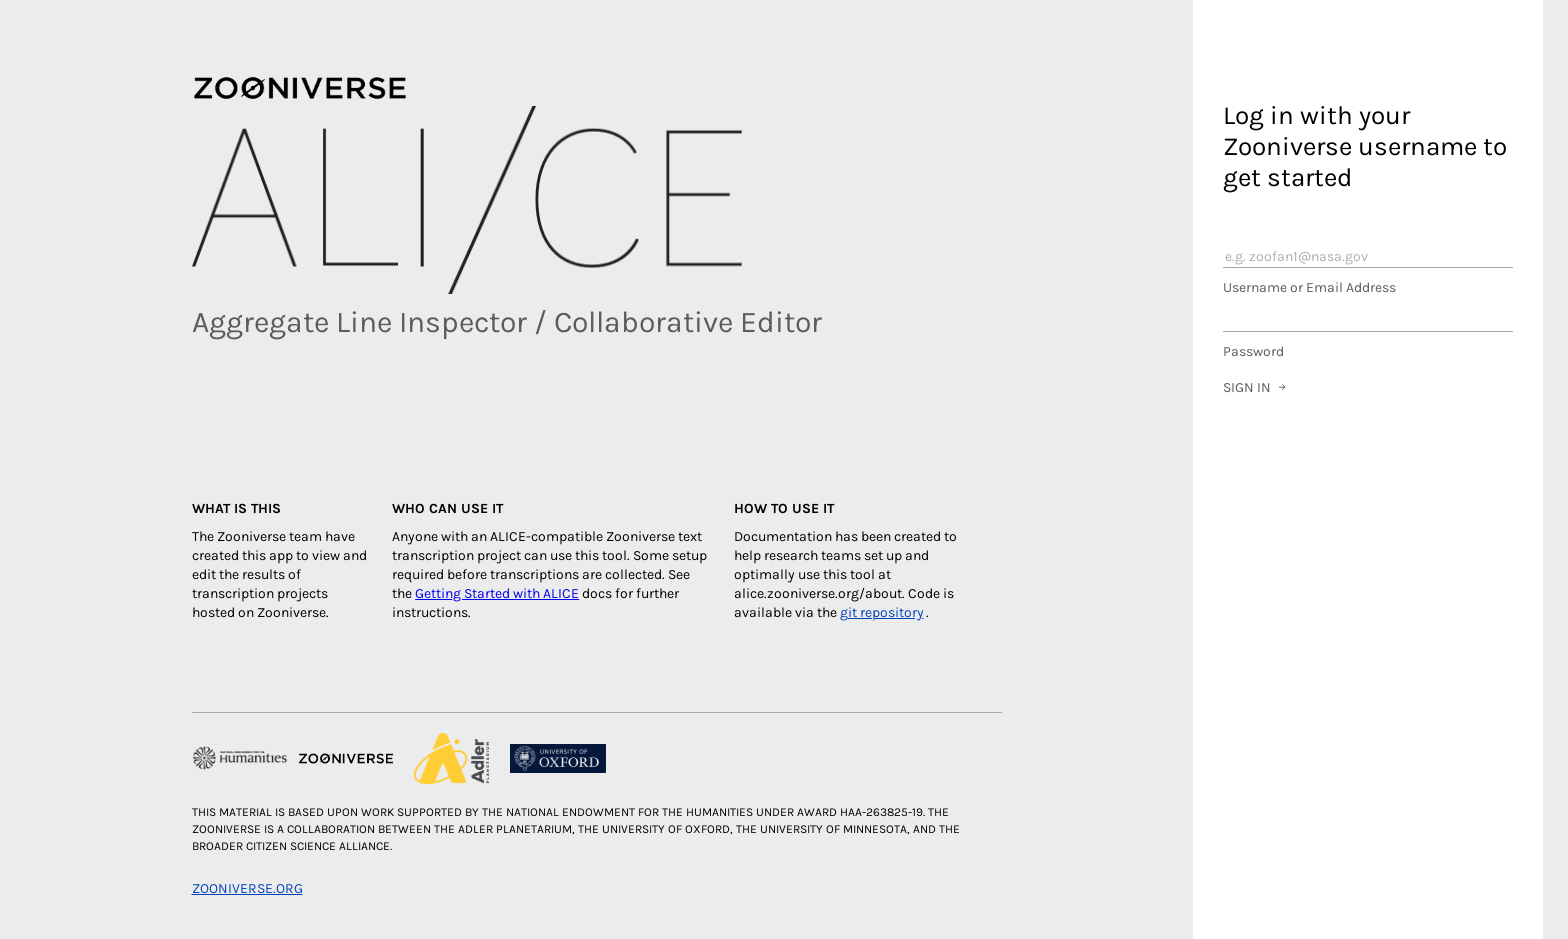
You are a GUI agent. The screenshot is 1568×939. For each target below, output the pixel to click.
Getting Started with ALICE (497, 593)
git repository (882, 612)
